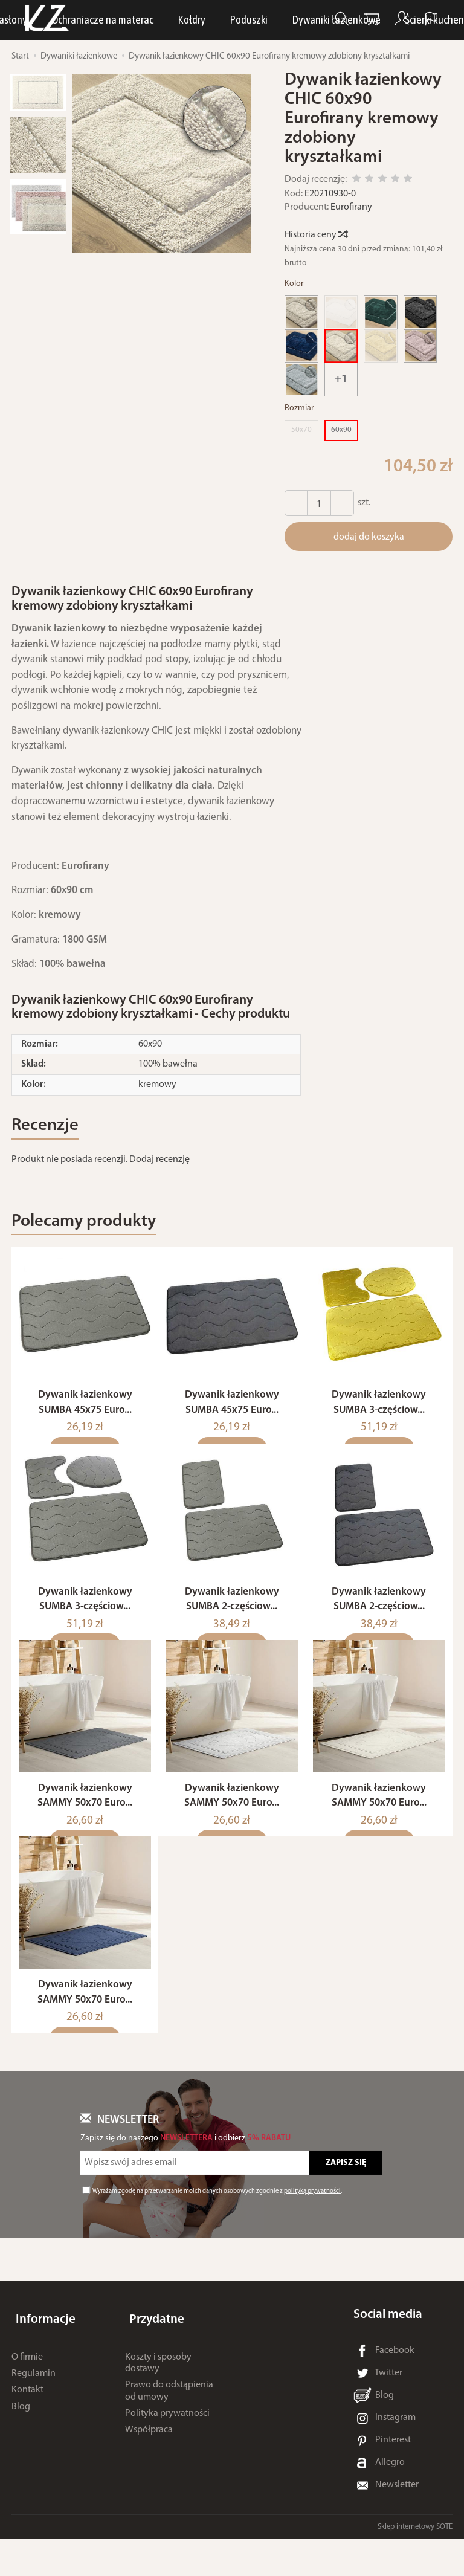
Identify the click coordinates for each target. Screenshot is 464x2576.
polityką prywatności (312, 2227)
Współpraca (149, 2457)
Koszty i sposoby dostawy (158, 2390)
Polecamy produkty (95, 1228)
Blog (20, 2433)
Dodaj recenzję (159, 1163)
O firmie (27, 2384)
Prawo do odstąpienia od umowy (169, 2418)
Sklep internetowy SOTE (415, 2564)
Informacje (41, 2351)
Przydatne (153, 2351)
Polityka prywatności (167, 2440)
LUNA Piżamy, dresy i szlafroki (197, 20)
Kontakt (27, 2417)
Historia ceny (316, 235)
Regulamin (33, 2401)
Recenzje (50, 1128)
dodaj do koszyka (369, 537)
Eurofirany (351, 207)
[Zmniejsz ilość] (338, 503)
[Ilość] (316, 503)
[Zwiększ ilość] (295, 503)
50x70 (301, 430)
